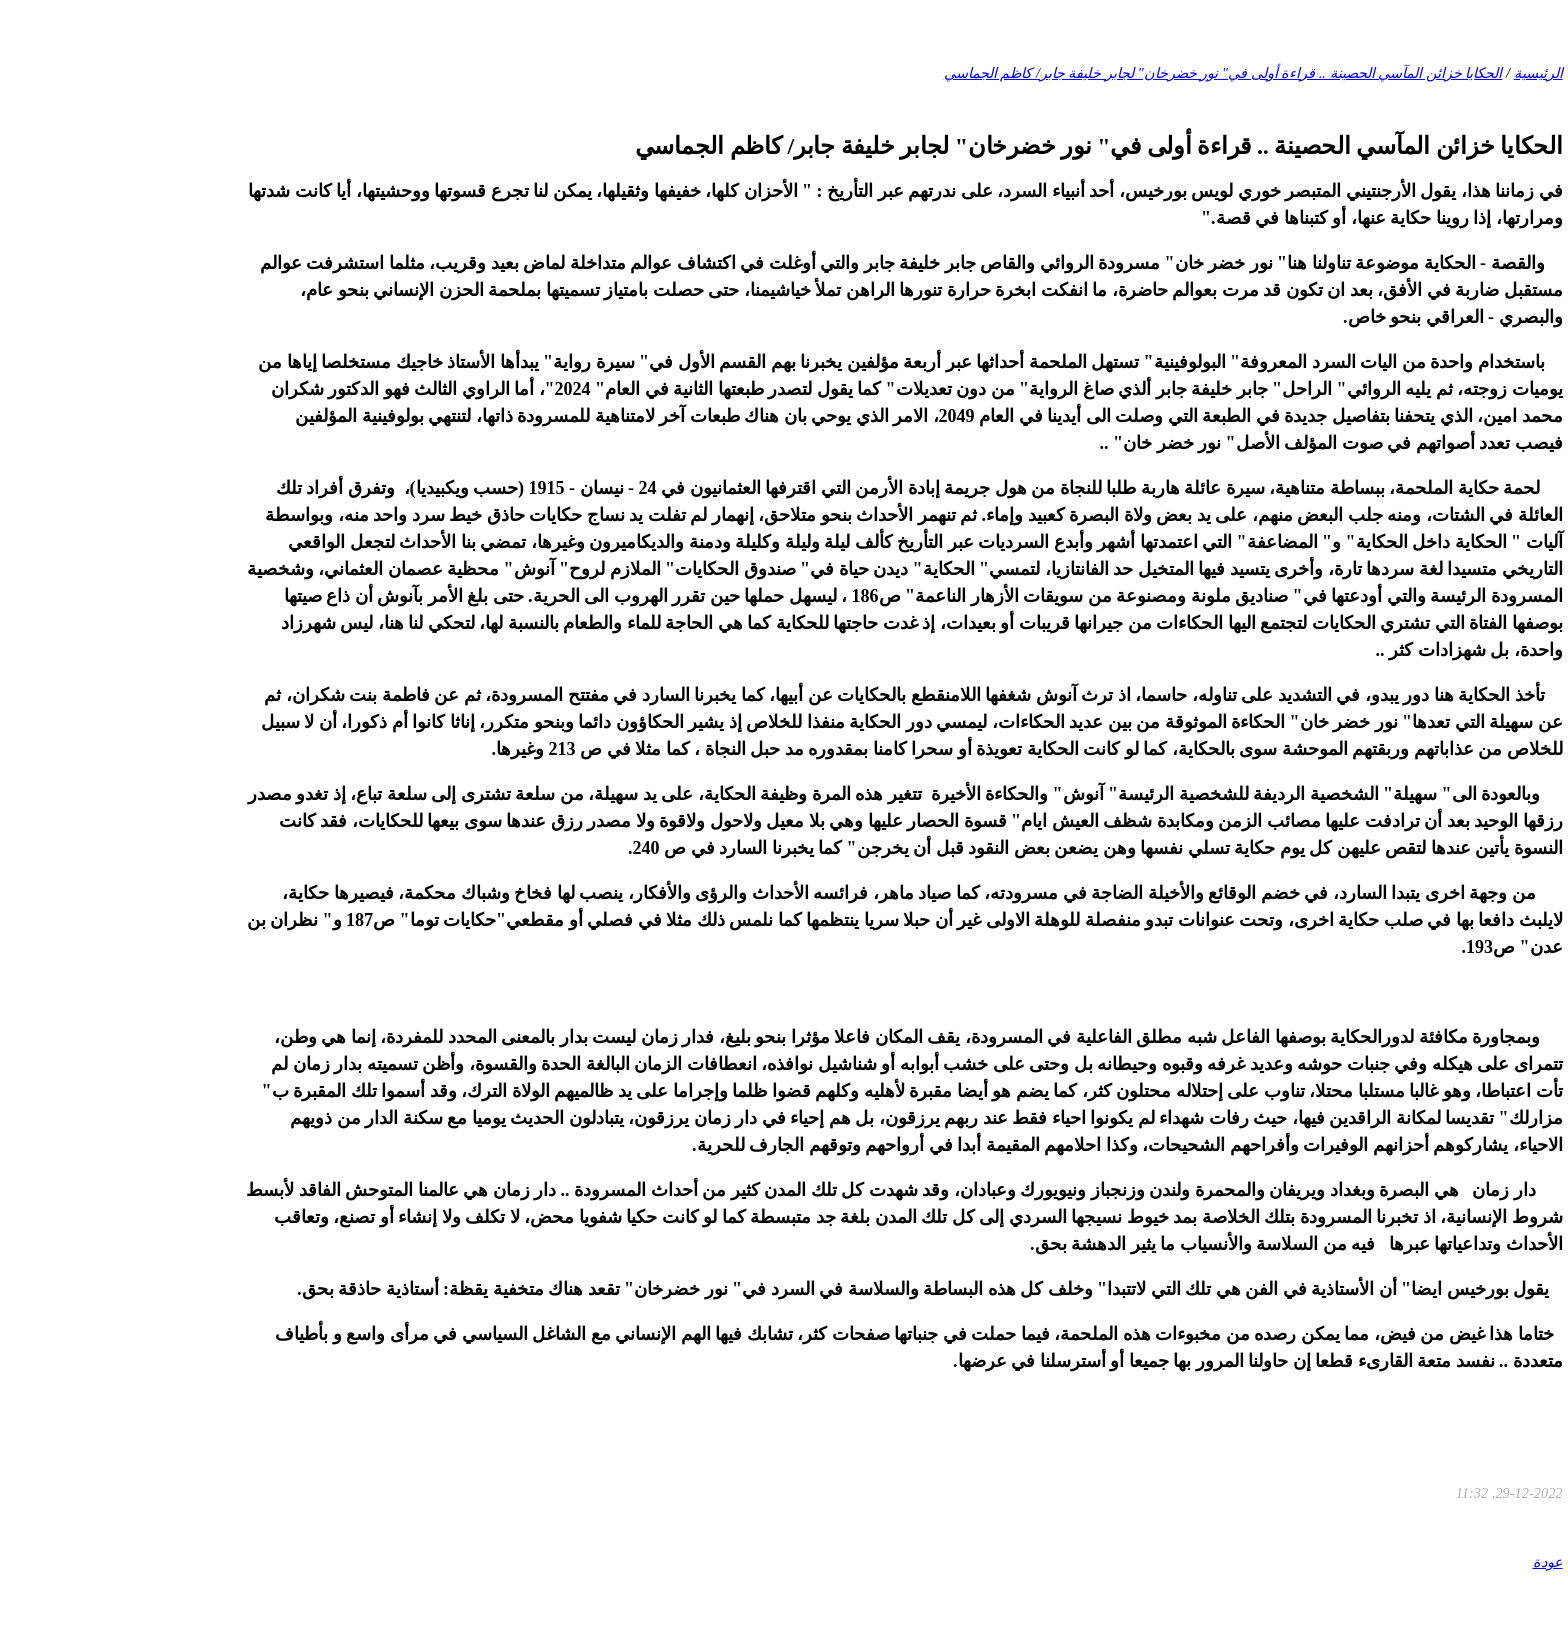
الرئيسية (1418, 73)
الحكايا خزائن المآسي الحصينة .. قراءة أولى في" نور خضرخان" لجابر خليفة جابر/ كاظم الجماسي (1103, 73)
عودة (1428, 1562)
